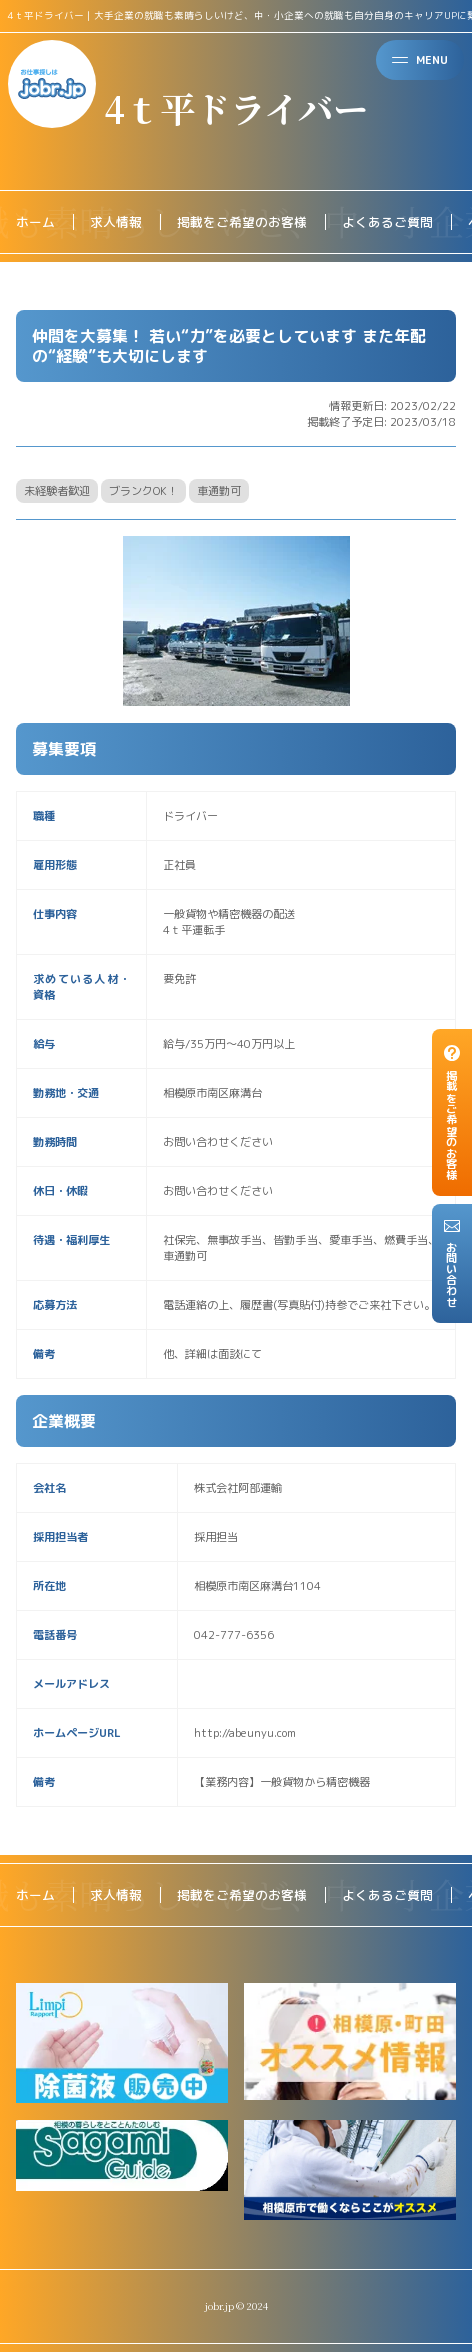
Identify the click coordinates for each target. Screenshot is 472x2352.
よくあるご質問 (387, 222)
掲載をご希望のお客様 (242, 222)
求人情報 (116, 222)
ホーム (35, 222)
